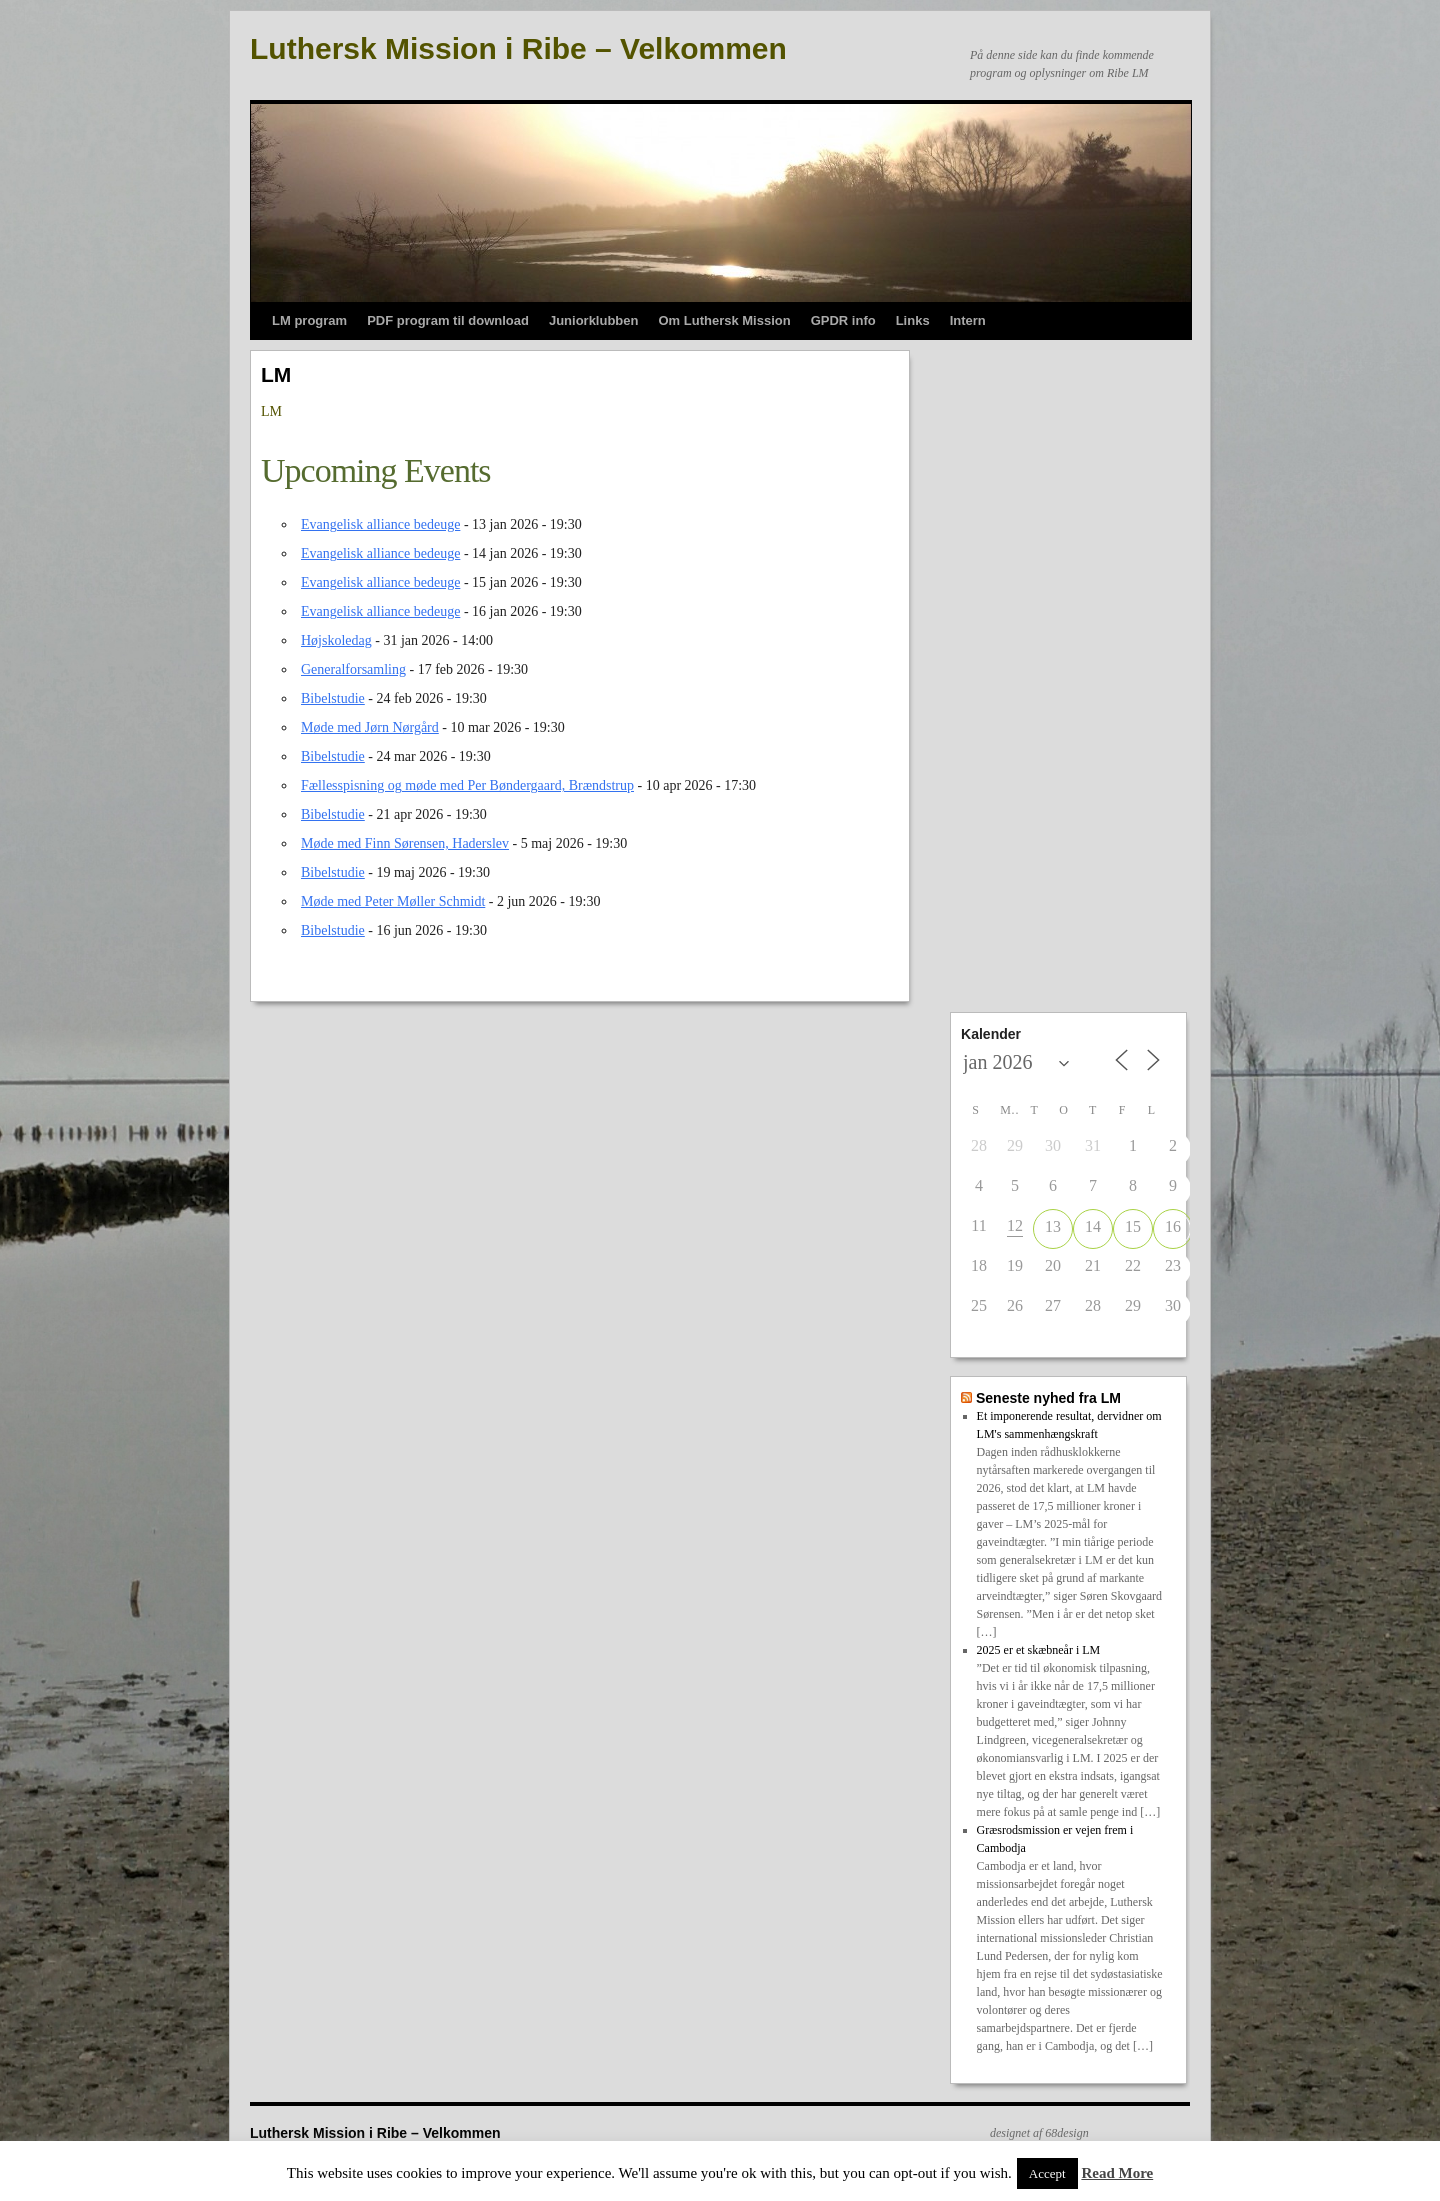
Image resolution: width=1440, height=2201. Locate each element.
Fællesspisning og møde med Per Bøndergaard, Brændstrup (467, 785)
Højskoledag (336, 640)
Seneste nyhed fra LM (1048, 1398)
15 (1133, 1226)
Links (913, 320)
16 (1173, 1226)
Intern (968, 320)
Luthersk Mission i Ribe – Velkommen (518, 48)
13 (1053, 1226)
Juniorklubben (594, 320)
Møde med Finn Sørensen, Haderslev (405, 843)
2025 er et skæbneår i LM (1039, 1650)
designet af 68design (1039, 2133)
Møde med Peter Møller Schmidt (393, 901)
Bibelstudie (333, 698)
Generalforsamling (353, 669)
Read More (1117, 2173)
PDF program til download (448, 320)
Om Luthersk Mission (724, 320)
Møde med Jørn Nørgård (370, 727)
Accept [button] (1047, 2173)
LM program (309, 320)
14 (1093, 1226)
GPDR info (843, 320)
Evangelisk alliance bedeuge (380, 524)
